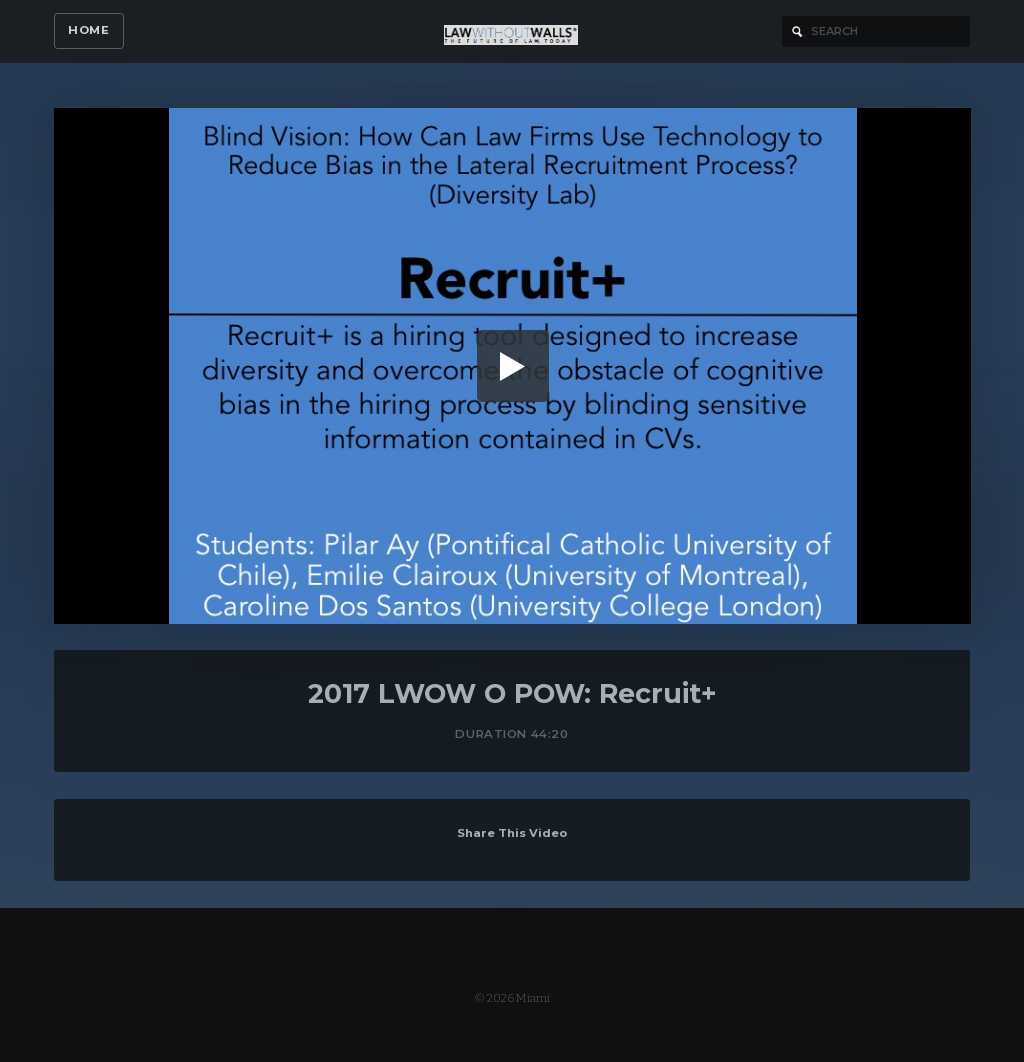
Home (88, 30)
